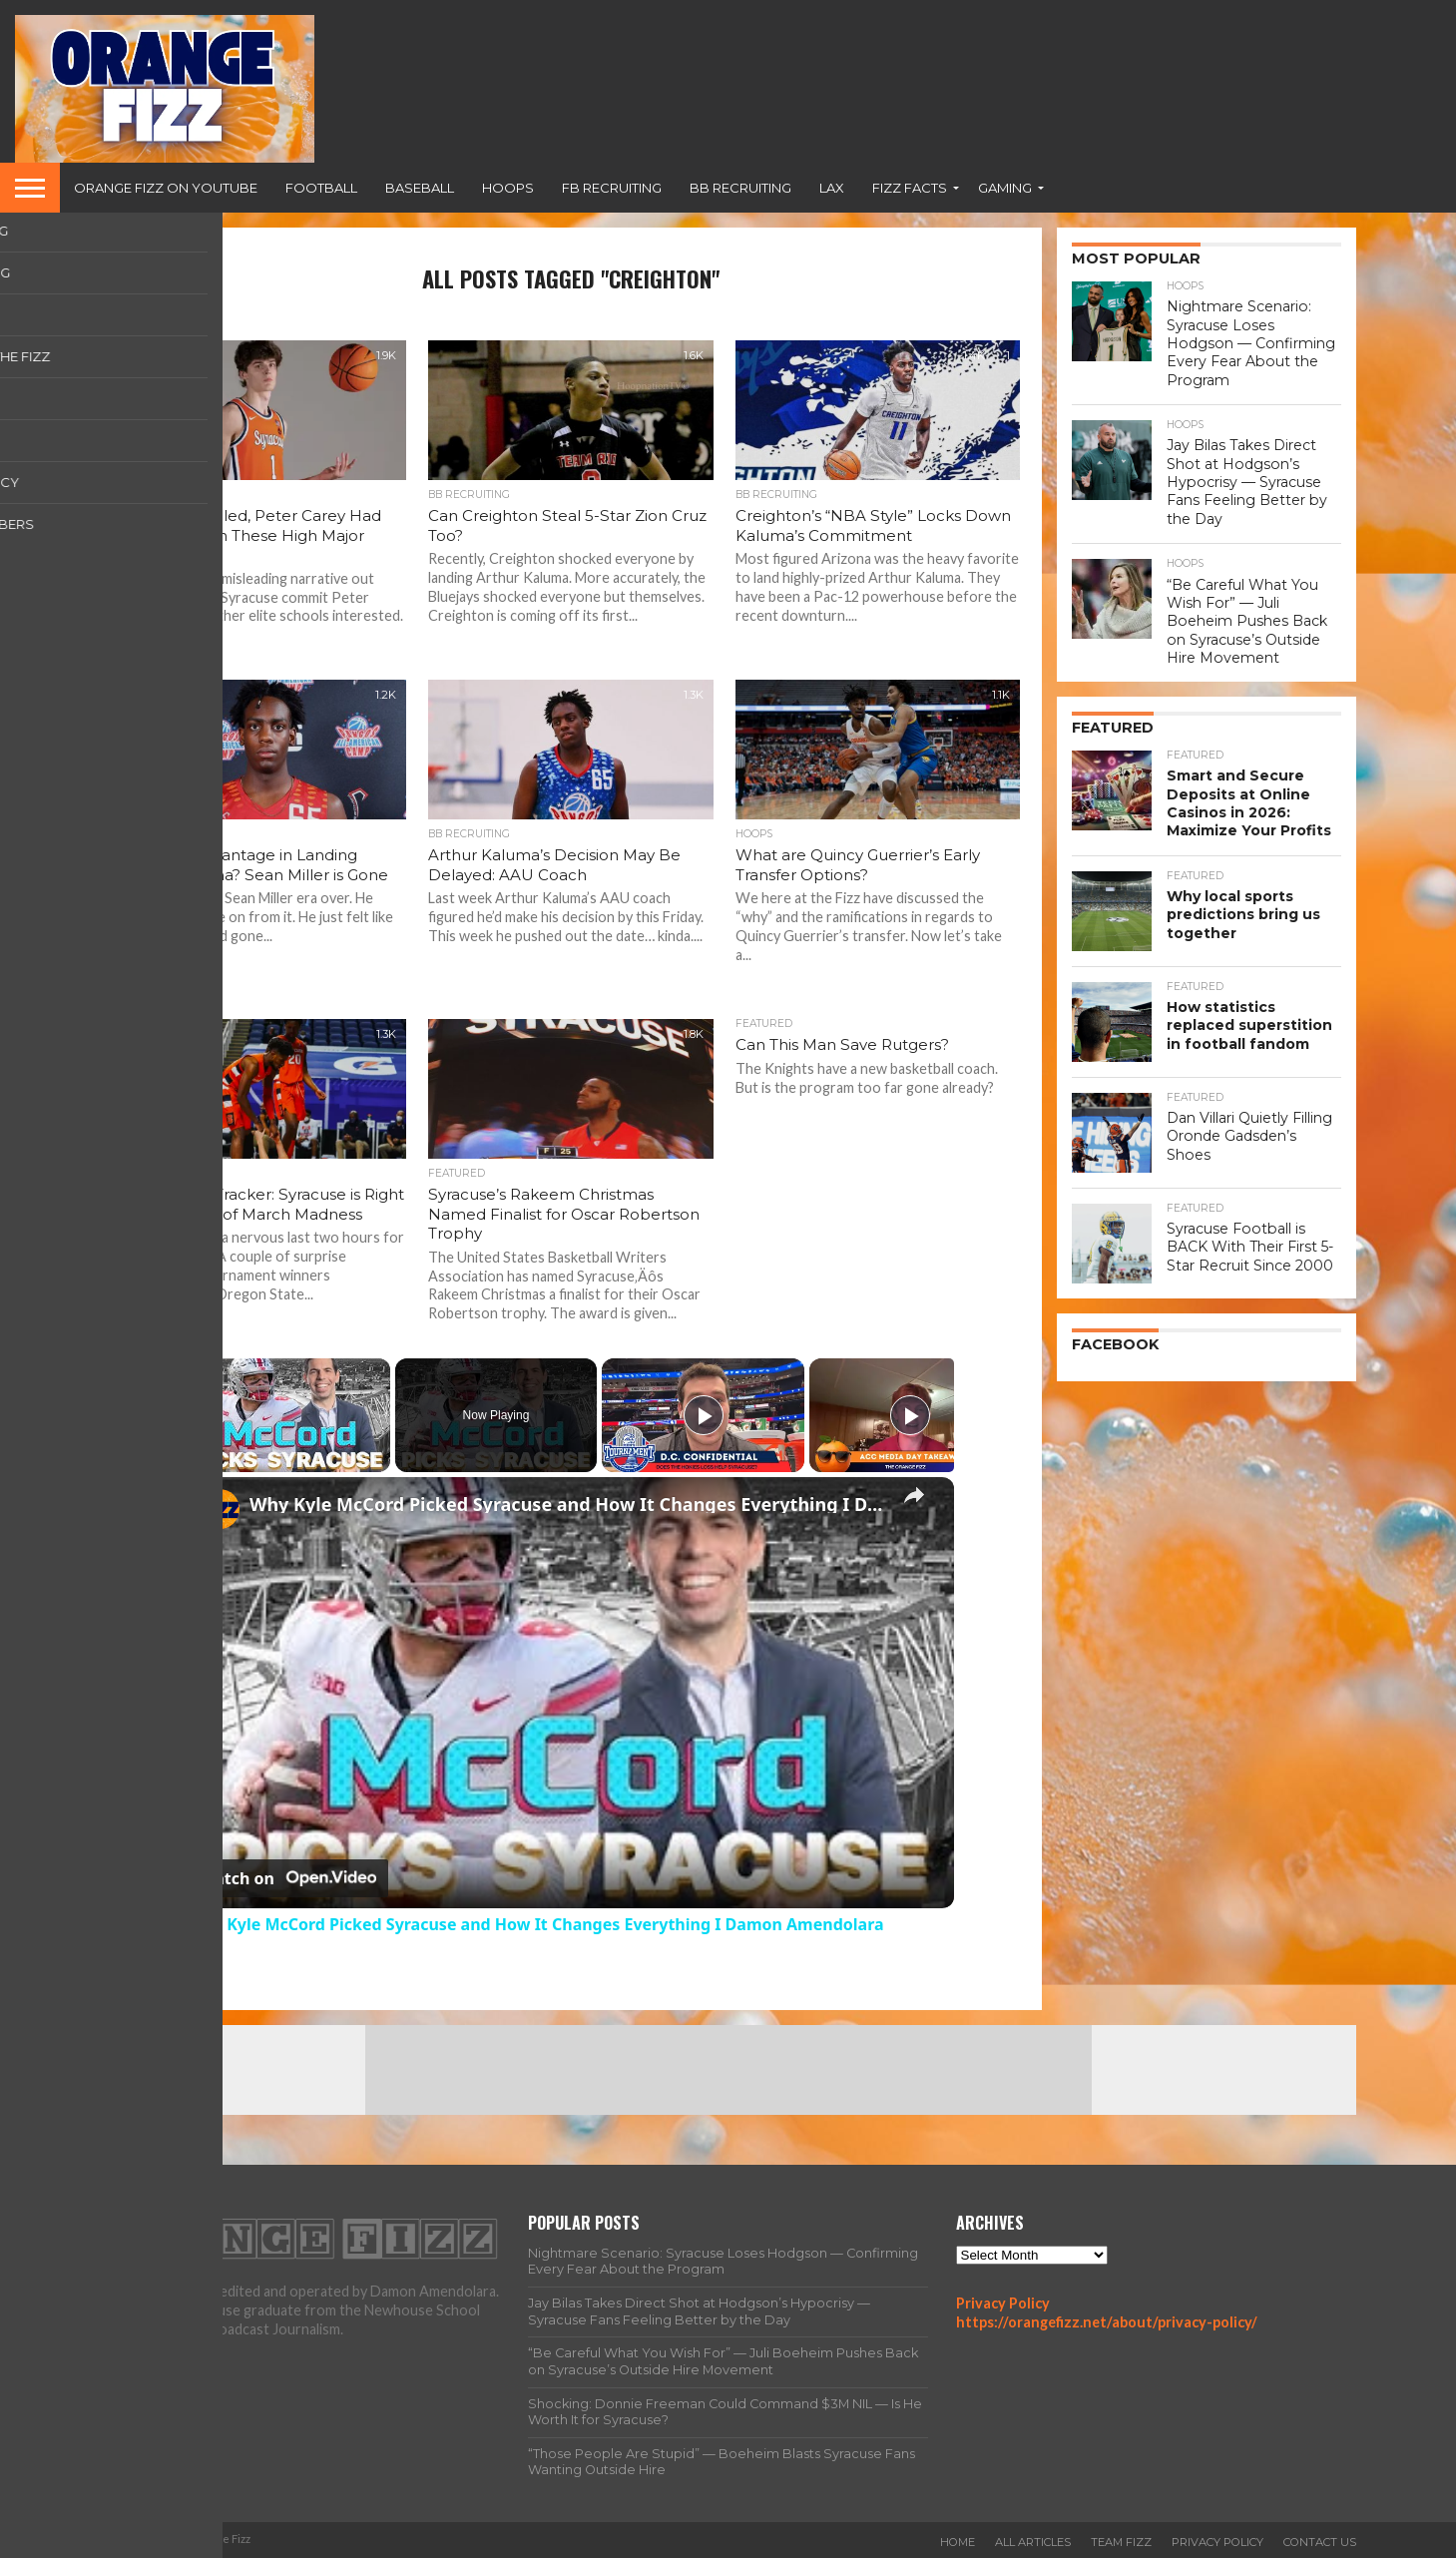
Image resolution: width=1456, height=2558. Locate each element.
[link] (220, 1509)
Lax (831, 188)
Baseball (419, 188)
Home (957, 2542)
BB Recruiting (740, 188)
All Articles (1033, 2542)
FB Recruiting (612, 188)
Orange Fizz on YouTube (165, 188)
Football (321, 188)
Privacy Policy (1003, 2303)
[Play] (704, 1415)
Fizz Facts (909, 188)
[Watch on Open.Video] (288, 1878)
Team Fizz (1121, 2542)
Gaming (1005, 188)
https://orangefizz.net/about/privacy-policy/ (1106, 2321)
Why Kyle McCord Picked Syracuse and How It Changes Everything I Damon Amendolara (567, 1504)
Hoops (508, 188)
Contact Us (1319, 2542)
